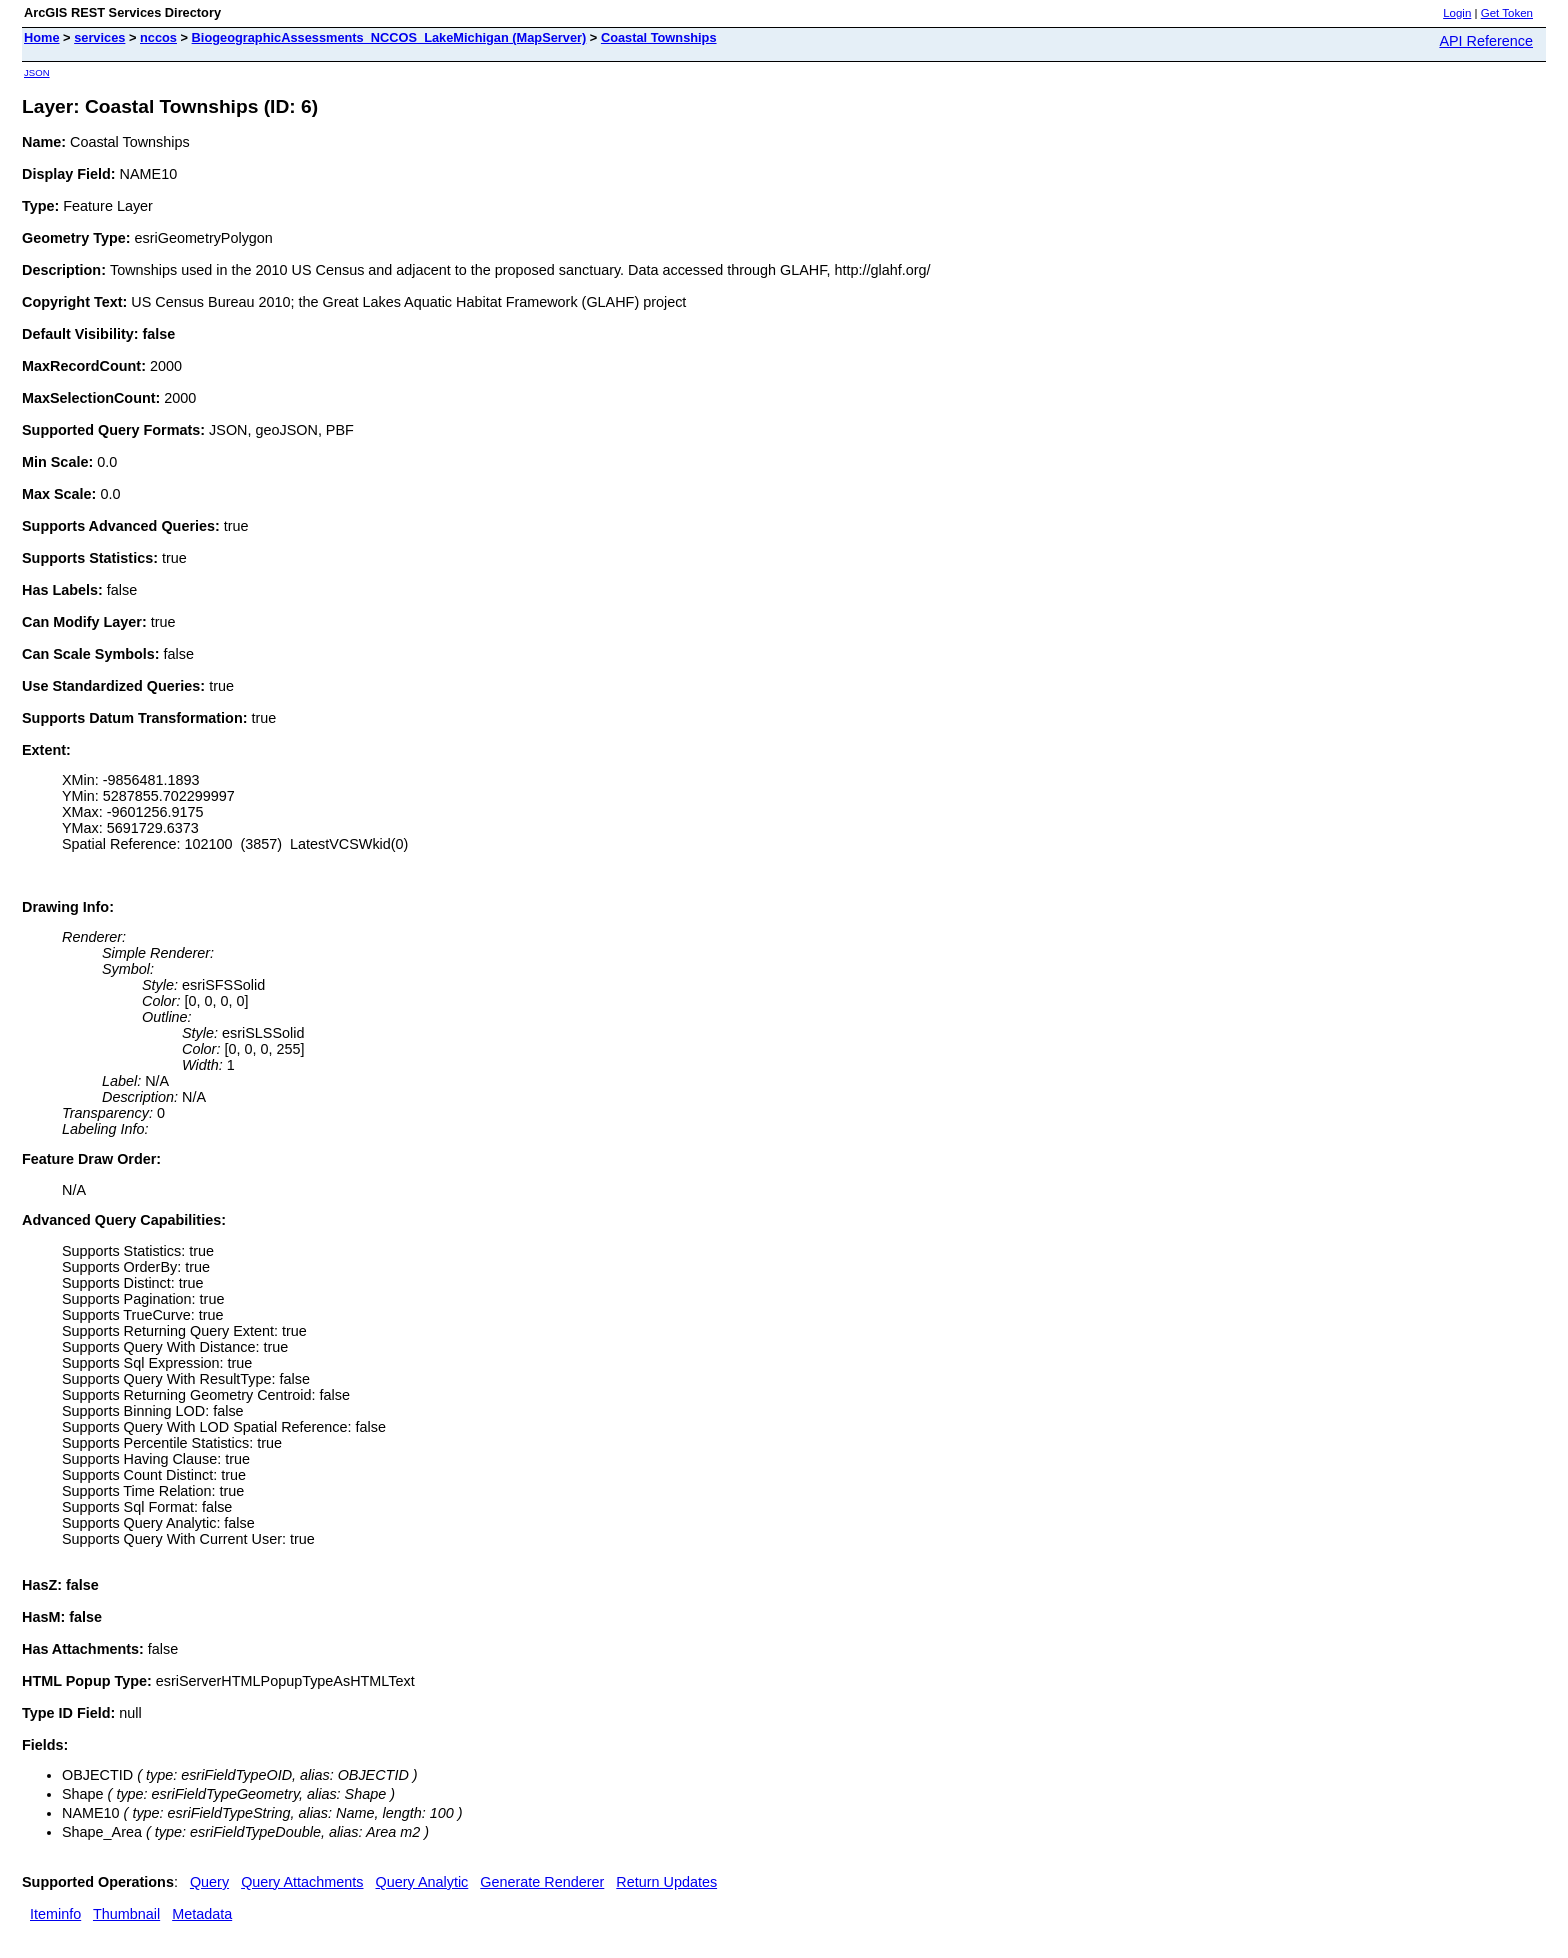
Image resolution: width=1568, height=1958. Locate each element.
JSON (37, 72)
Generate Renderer (542, 1882)
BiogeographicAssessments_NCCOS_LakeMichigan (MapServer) (389, 37)
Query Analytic (422, 1882)
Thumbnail (126, 1914)
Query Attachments (302, 1882)
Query (209, 1882)
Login (1457, 13)
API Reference (1486, 41)
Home (42, 37)
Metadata (202, 1914)
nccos (158, 37)
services (99, 37)
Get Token (1507, 13)
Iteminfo (55, 1914)
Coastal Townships (659, 37)
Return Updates (666, 1882)
